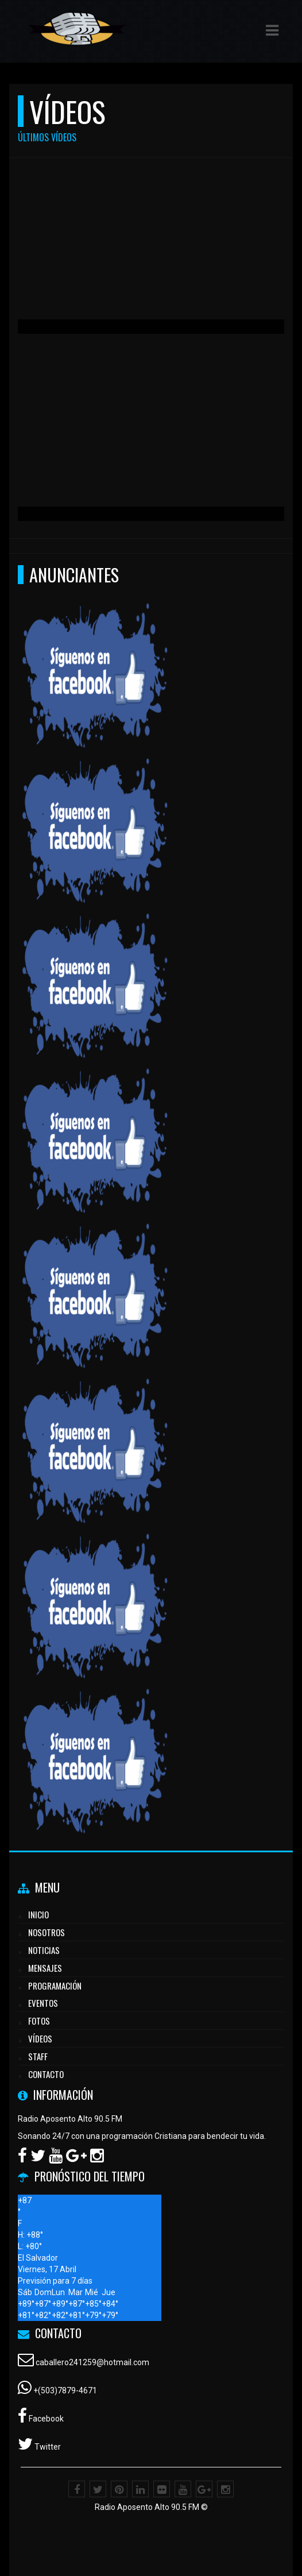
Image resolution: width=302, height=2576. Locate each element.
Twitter (47, 2446)
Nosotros (46, 1932)
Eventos (43, 2002)
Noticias (44, 1950)
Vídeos (40, 2038)
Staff (38, 2056)
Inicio (38, 1914)
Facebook (45, 2418)
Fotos (39, 2020)
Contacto (46, 2074)
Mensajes (45, 1967)
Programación (55, 1985)
